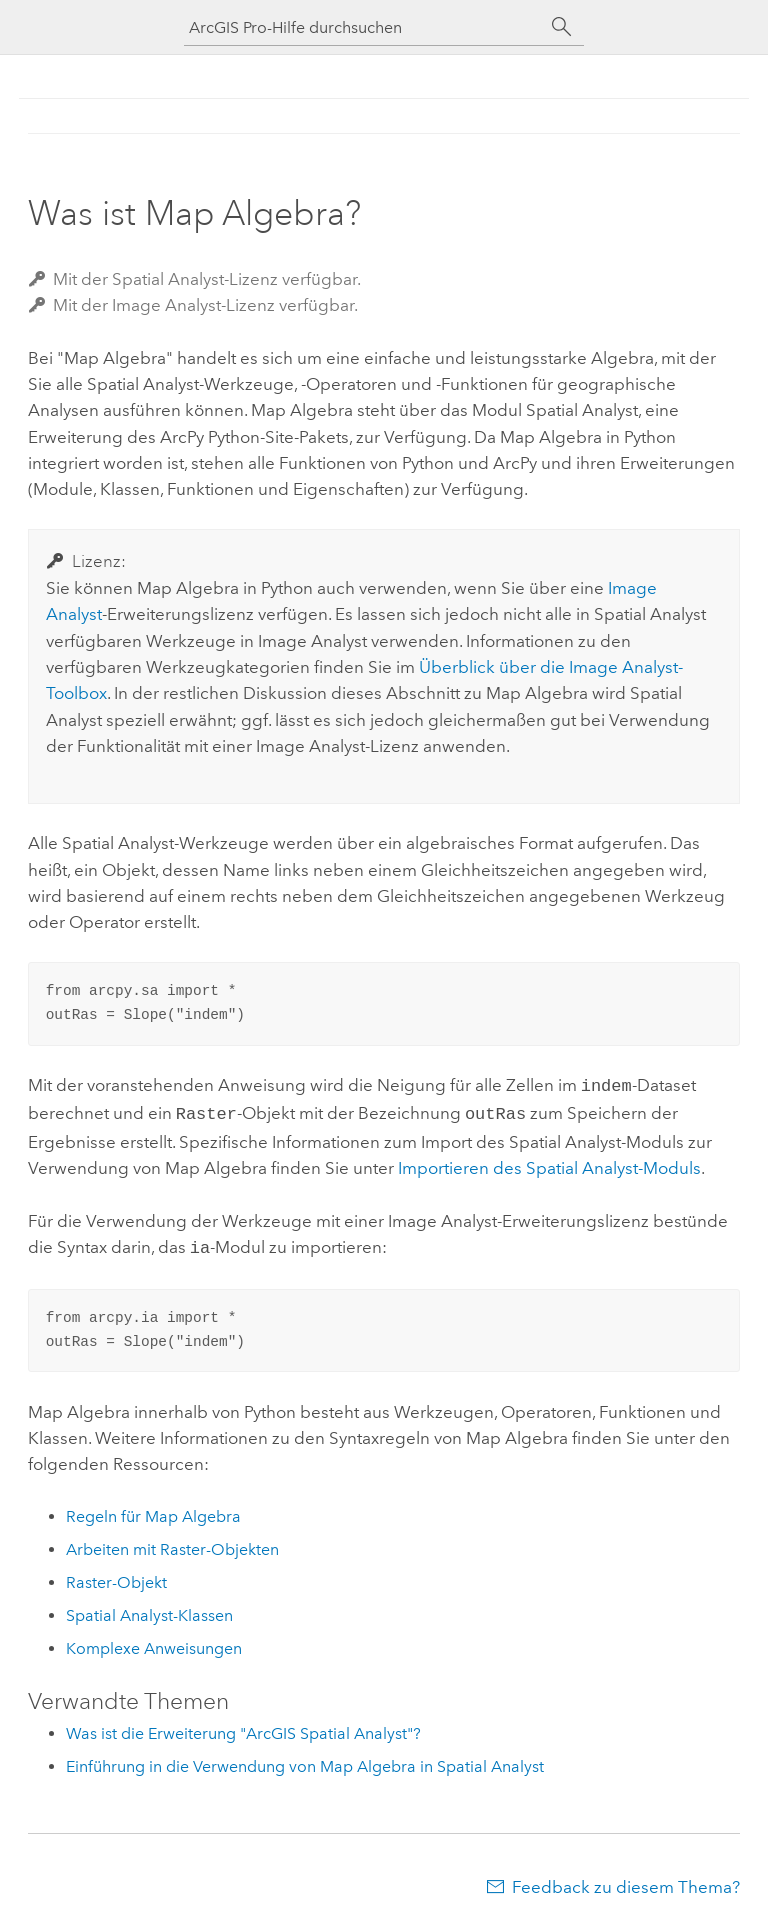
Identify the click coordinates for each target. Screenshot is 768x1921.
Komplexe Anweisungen (154, 1642)
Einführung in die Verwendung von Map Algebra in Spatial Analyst (305, 1760)
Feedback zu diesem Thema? (626, 1881)
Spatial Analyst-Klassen (149, 1609)
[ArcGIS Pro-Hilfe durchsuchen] (364, 27)
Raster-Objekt (116, 1576)
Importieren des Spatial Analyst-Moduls (549, 1164)
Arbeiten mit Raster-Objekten (172, 1543)
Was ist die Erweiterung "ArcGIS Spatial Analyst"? (243, 1727)
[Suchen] (562, 27)
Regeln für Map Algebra (153, 1510)
